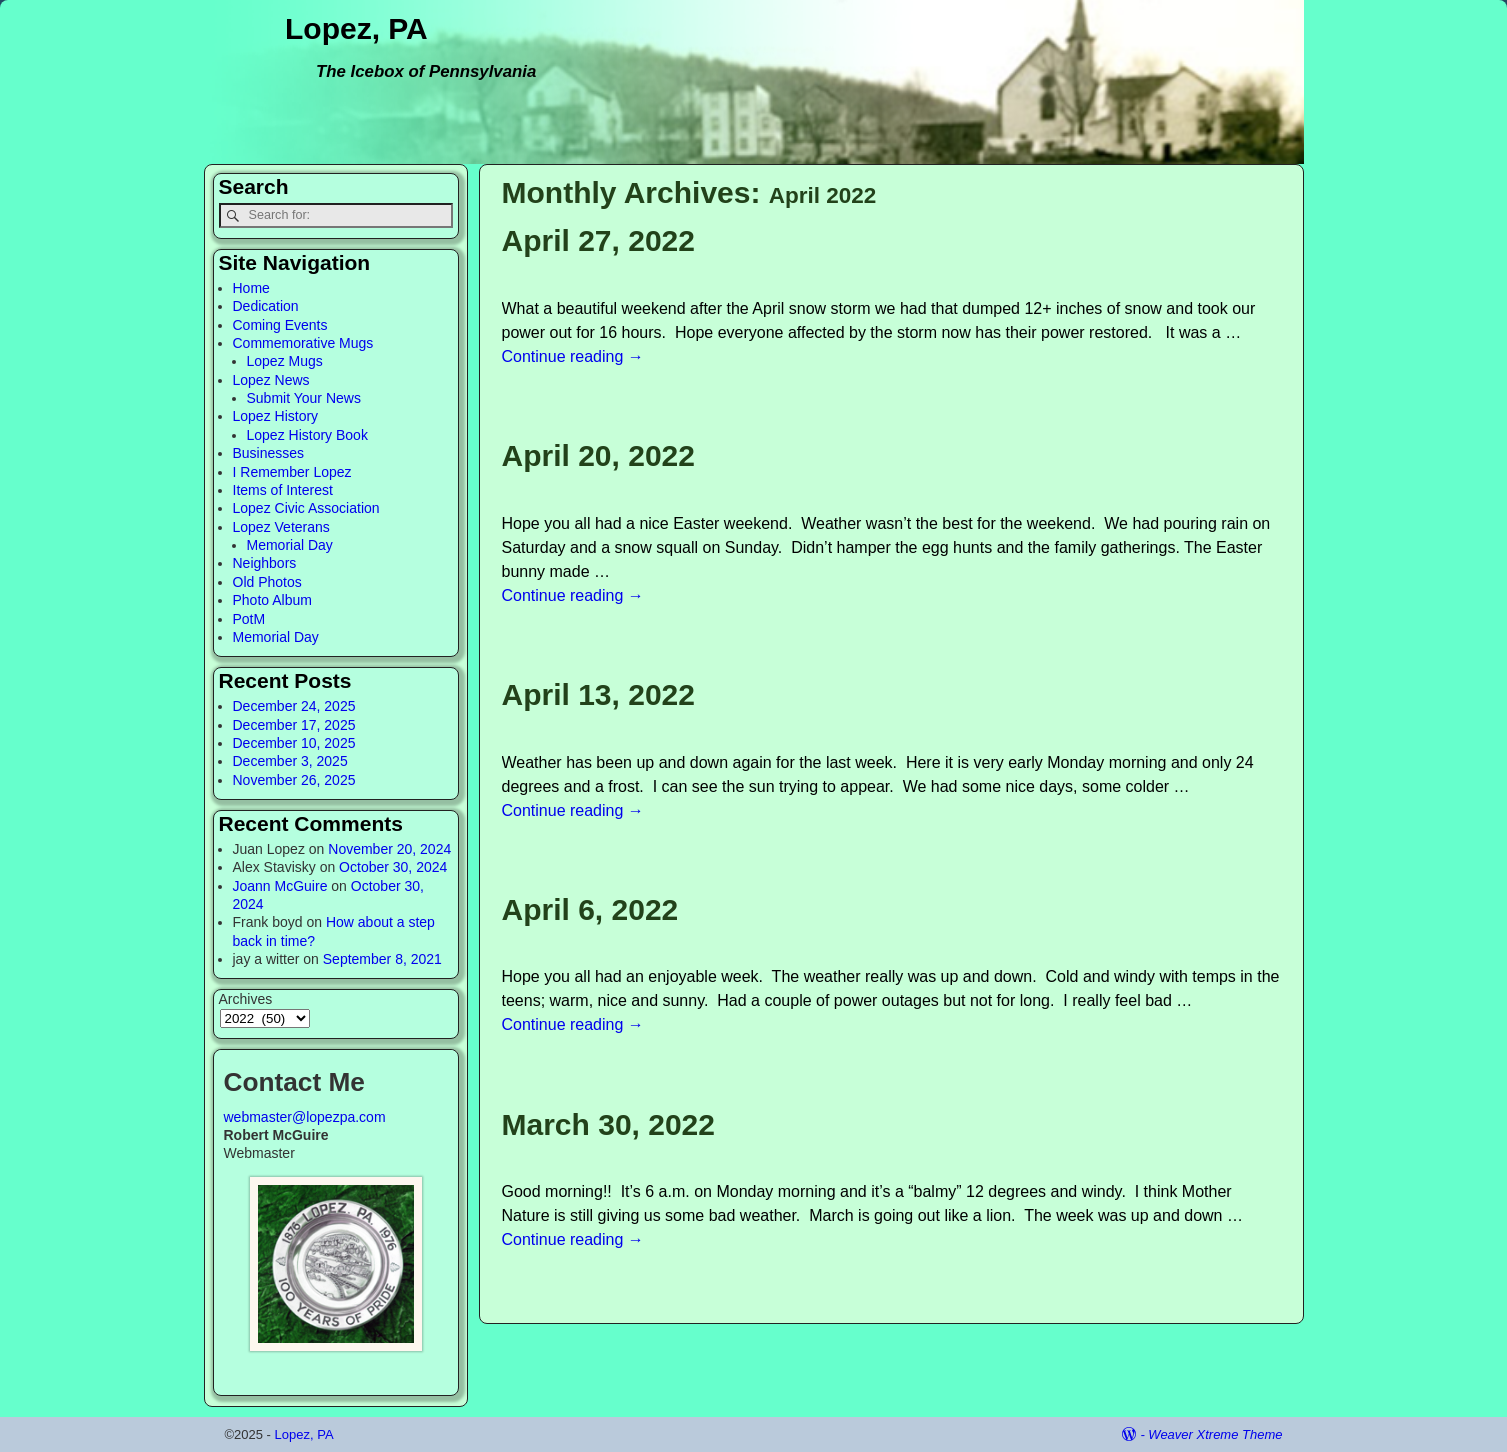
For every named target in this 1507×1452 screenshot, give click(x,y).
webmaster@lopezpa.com (305, 1117)
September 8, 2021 (382, 959)
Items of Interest (283, 490)
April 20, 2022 (598, 455)
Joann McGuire (280, 886)
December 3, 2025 (290, 761)
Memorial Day (290, 545)
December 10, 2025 (294, 743)
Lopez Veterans (281, 527)
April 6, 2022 (590, 909)
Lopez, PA (356, 28)
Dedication (266, 306)
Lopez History (276, 416)
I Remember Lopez (292, 472)
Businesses (269, 453)
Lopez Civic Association (306, 508)
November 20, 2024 (389, 849)
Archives (246, 999)
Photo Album (272, 600)
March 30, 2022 (608, 1124)
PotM (249, 619)
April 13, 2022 (598, 694)
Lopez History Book (307, 435)
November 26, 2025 (294, 780)
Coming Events (280, 325)
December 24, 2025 (294, 706)
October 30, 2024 (393, 867)
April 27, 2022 (598, 240)
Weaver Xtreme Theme (1215, 1434)
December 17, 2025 (294, 725)
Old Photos (267, 582)
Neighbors (265, 563)
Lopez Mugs (285, 361)
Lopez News (271, 380)
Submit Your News (304, 398)
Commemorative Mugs (303, 343)
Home (251, 288)
